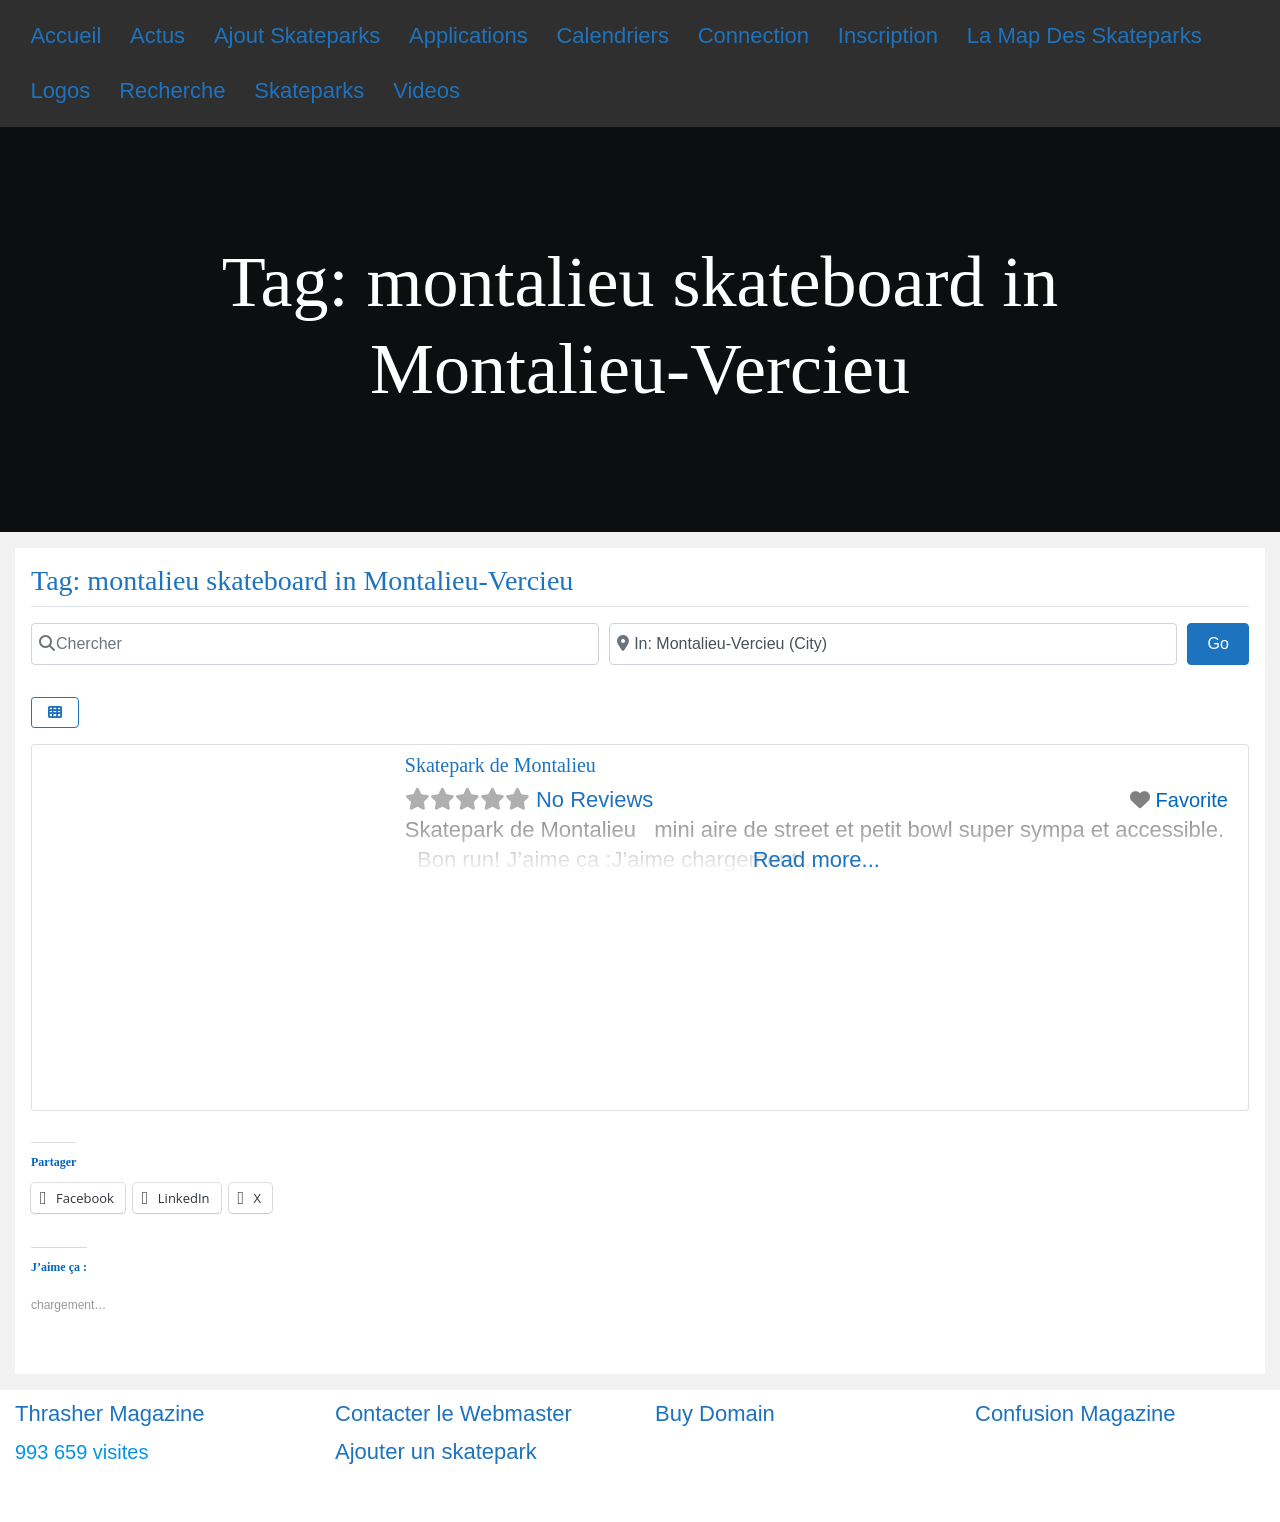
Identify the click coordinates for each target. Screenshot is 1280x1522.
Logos (60, 90)
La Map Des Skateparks (1084, 35)
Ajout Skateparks (297, 35)
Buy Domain (715, 1413)
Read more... (816, 859)
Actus (157, 35)
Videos (426, 90)
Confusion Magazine (1075, 1413)
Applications (468, 35)
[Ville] (893, 644)
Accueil (65, 35)
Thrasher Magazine (110, 1413)
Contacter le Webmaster (453, 1413)
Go (1228, 641)
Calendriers (612, 35)
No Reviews (594, 799)
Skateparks (309, 90)
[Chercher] (315, 644)
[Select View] (55, 712)
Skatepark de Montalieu (500, 765)
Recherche (172, 90)
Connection (753, 35)
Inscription (888, 35)
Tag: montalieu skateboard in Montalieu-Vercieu (302, 580)
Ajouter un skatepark (436, 1451)
